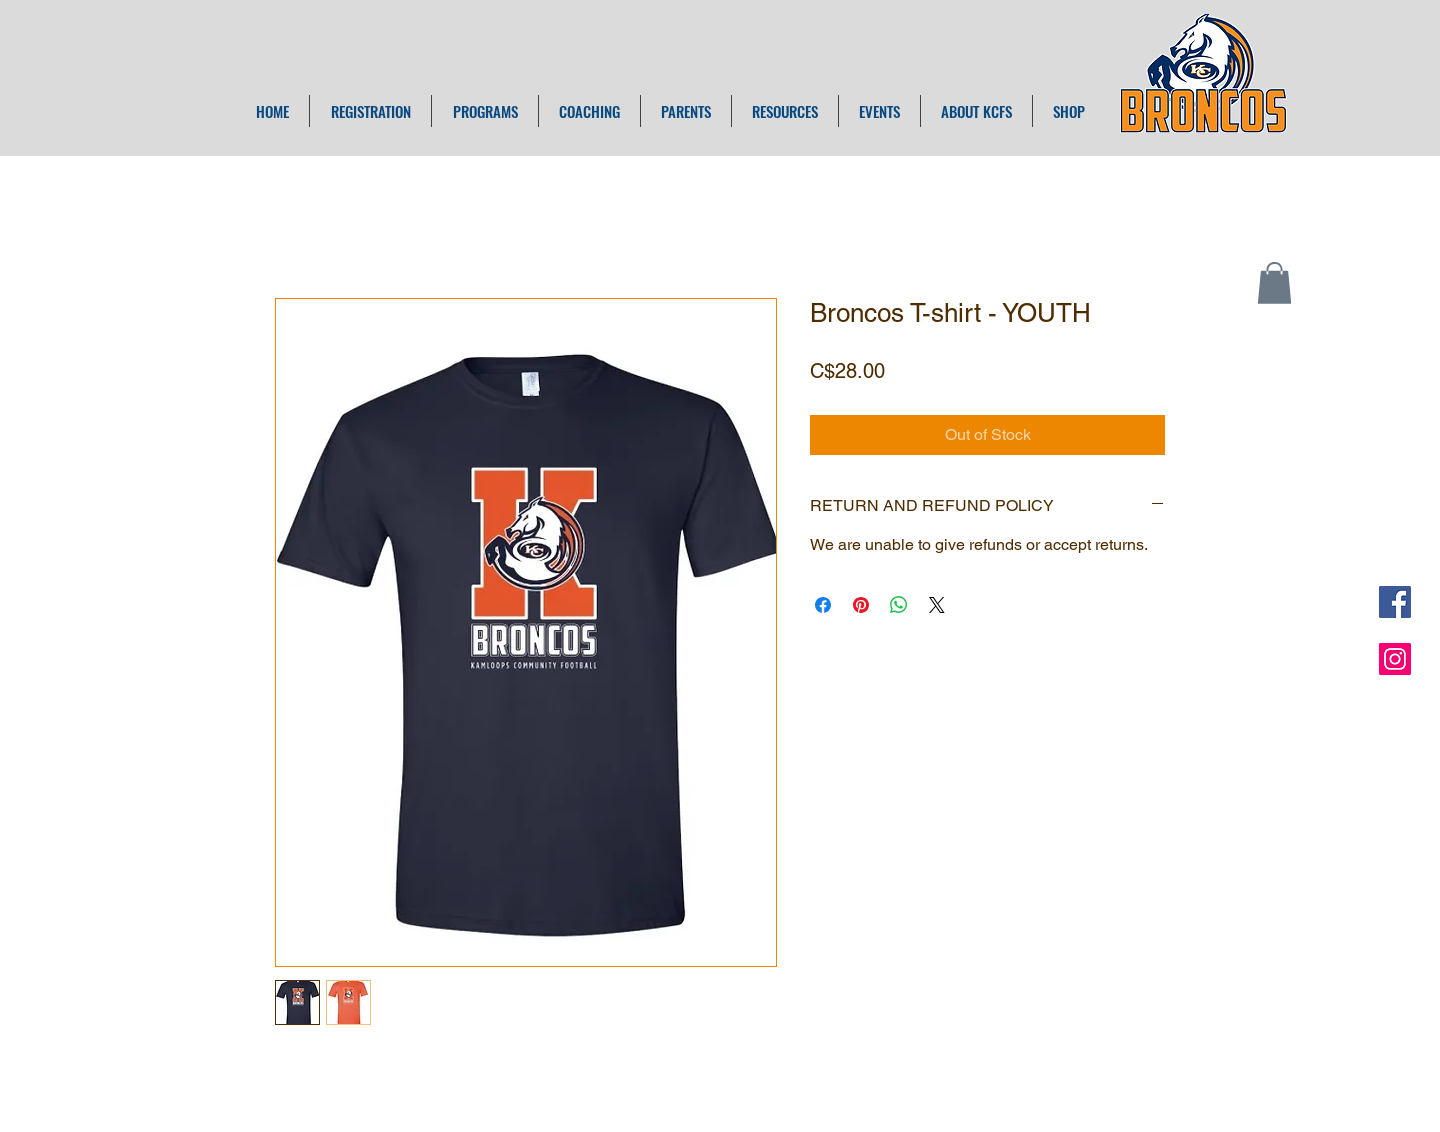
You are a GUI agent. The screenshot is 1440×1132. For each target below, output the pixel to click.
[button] (1274, 283)
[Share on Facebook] (823, 605)
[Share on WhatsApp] (899, 605)
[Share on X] (937, 605)
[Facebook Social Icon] (1395, 602)
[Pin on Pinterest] (861, 605)
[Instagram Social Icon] (1395, 659)
